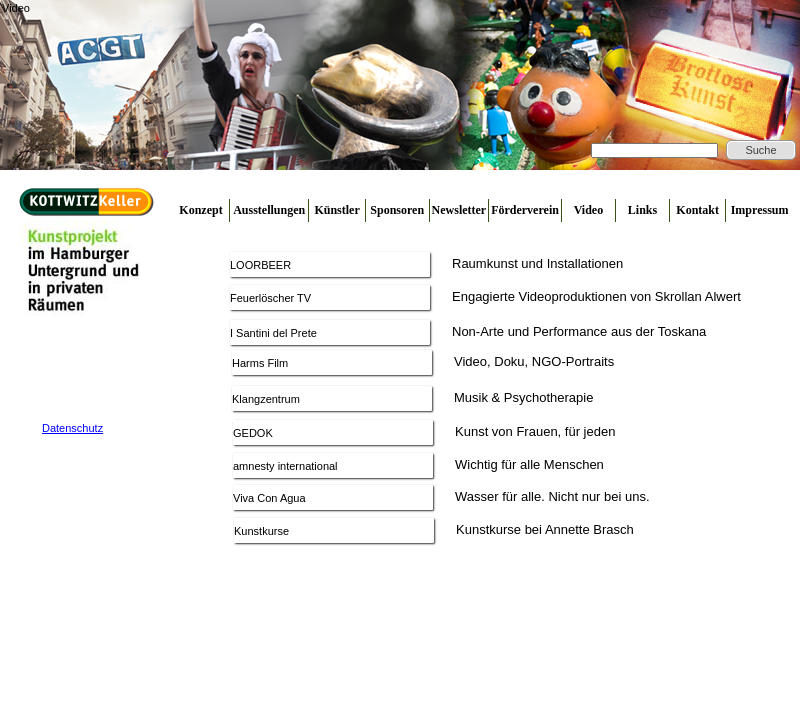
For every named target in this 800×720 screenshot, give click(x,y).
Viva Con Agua (269, 498)
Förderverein (525, 210)
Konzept (200, 210)
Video (589, 210)
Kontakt (697, 210)
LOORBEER (260, 265)
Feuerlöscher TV (270, 298)
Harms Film (260, 363)
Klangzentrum (266, 399)
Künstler (336, 210)
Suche (760, 150)
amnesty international (285, 466)
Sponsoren (397, 210)
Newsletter (459, 210)
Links (642, 210)
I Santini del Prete (273, 333)
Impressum (760, 210)
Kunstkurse (261, 531)
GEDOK (253, 433)
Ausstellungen (269, 210)
